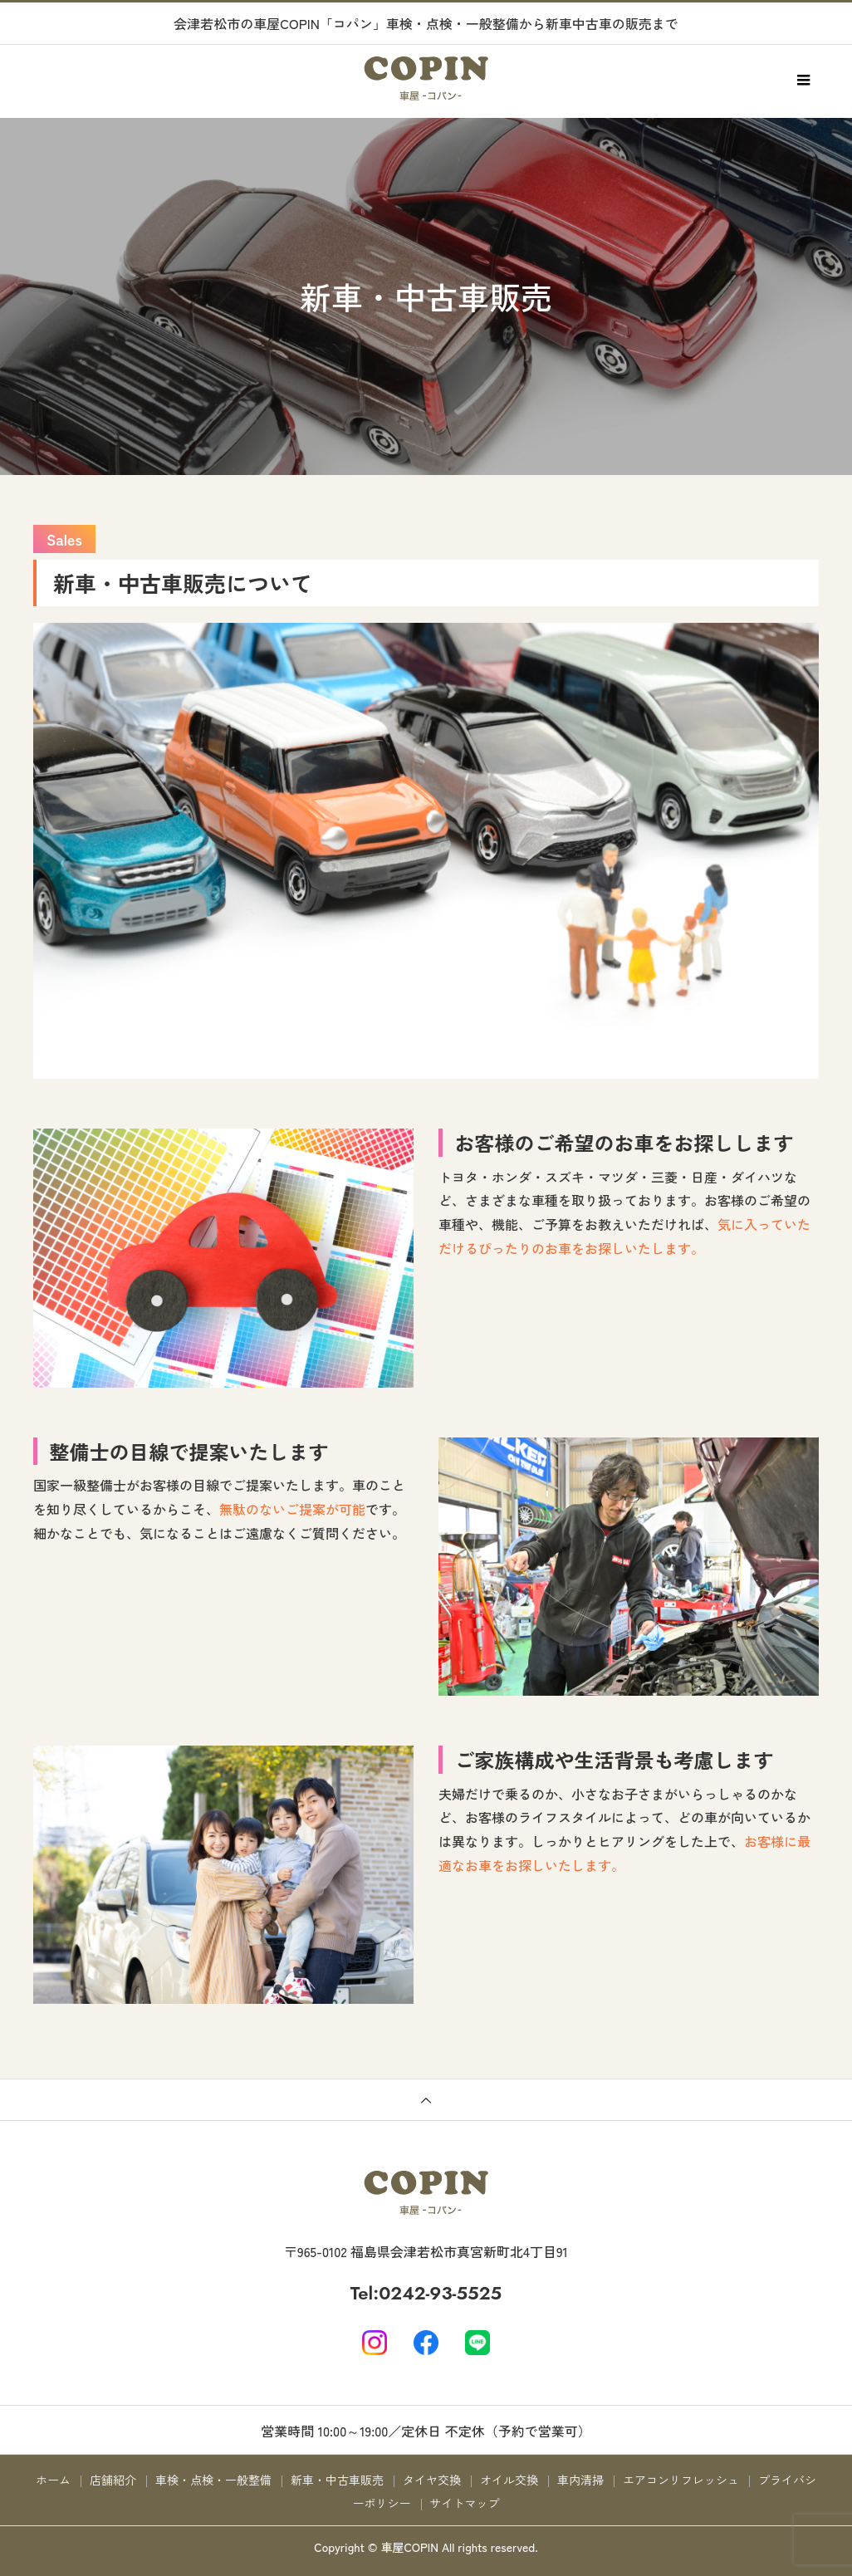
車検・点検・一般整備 (213, 2479)
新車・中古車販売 (337, 2479)
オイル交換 (509, 2479)
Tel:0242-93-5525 (426, 2293)
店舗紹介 (113, 2479)
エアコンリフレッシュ (681, 2479)
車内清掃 (580, 2479)
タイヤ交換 (432, 2479)
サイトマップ (465, 2503)
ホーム (53, 2479)
